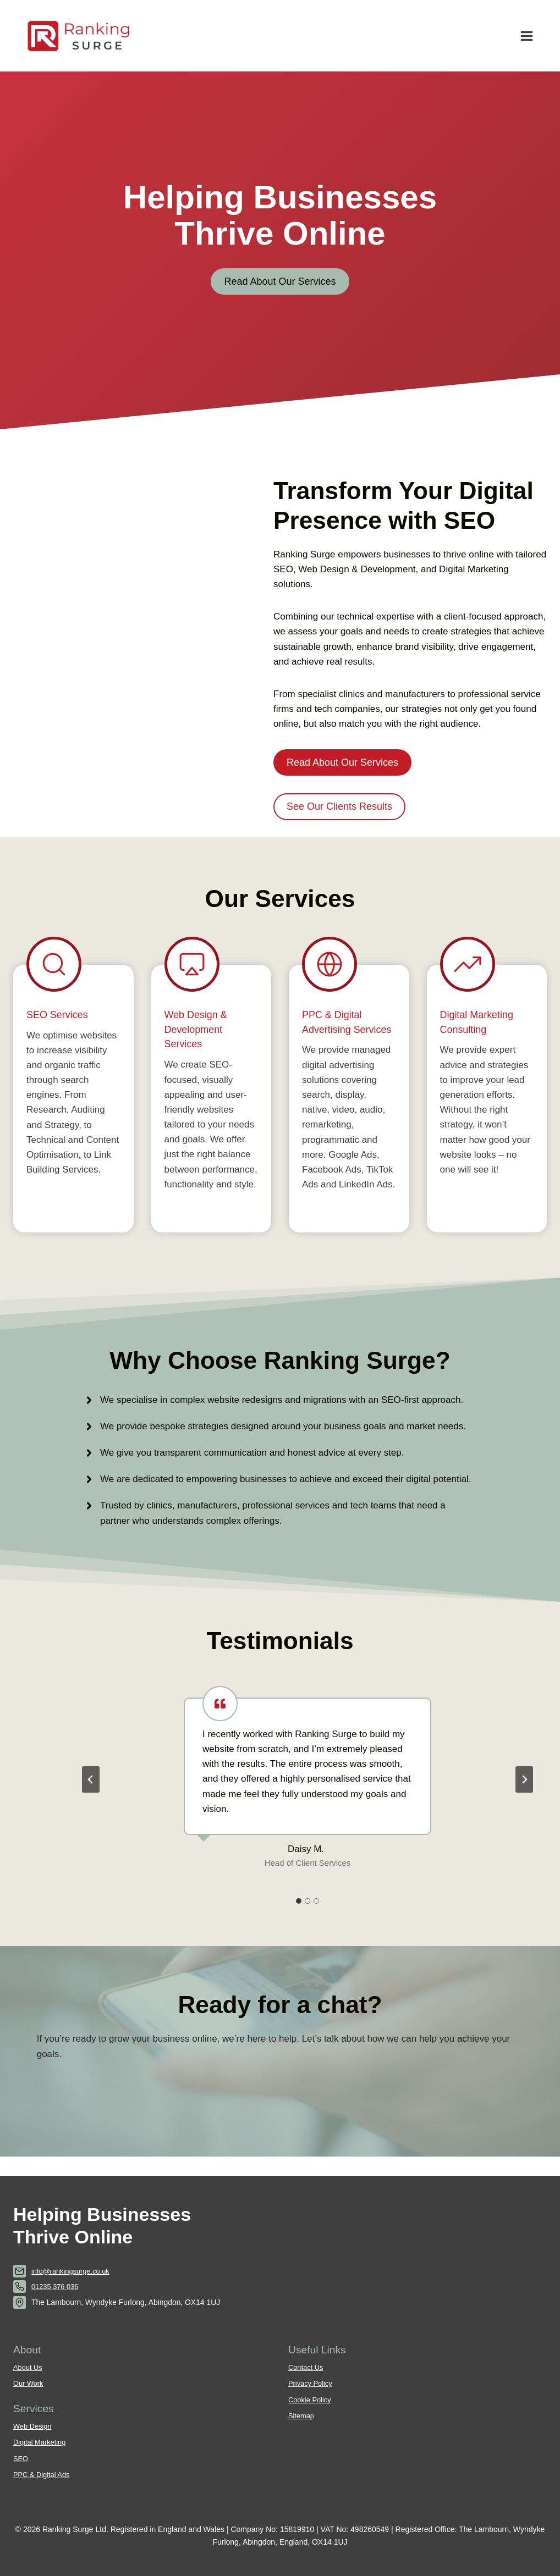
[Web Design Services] (211, 1108)
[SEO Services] (73, 1108)
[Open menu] (527, 36)
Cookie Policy (311, 2400)
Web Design (33, 2426)
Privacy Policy (312, 2383)
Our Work (29, 2383)
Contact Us (307, 2367)
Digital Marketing (41, 2442)
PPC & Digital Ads (43, 2474)
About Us (29, 2367)
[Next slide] (524, 1797)
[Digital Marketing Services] (487, 1108)
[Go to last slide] (91, 1797)
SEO (21, 2458)
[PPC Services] (349, 1108)
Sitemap (302, 2416)
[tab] (298, 1919)
